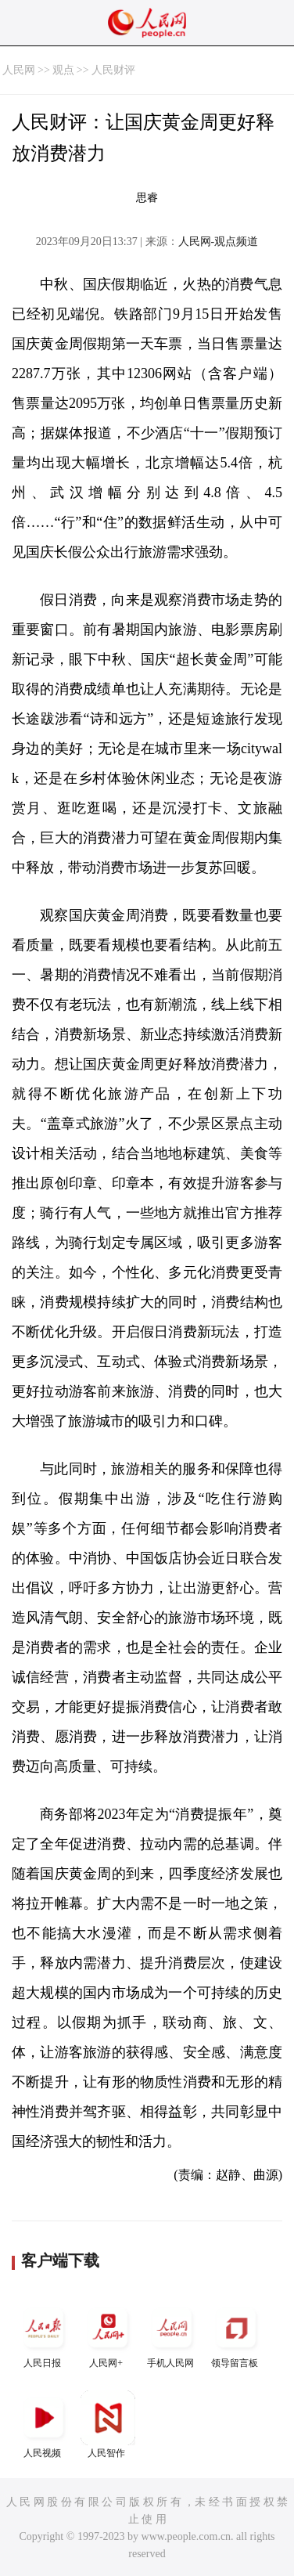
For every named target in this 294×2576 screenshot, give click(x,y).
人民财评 (113, 70)
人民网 (18, 70)
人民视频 (43, 2424)
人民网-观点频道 (218, 241)
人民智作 (108, 2424)
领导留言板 (236, 2334)
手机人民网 (172, 2334)
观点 (63, 70)
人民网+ (108, 2334)
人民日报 (43, 2334)
